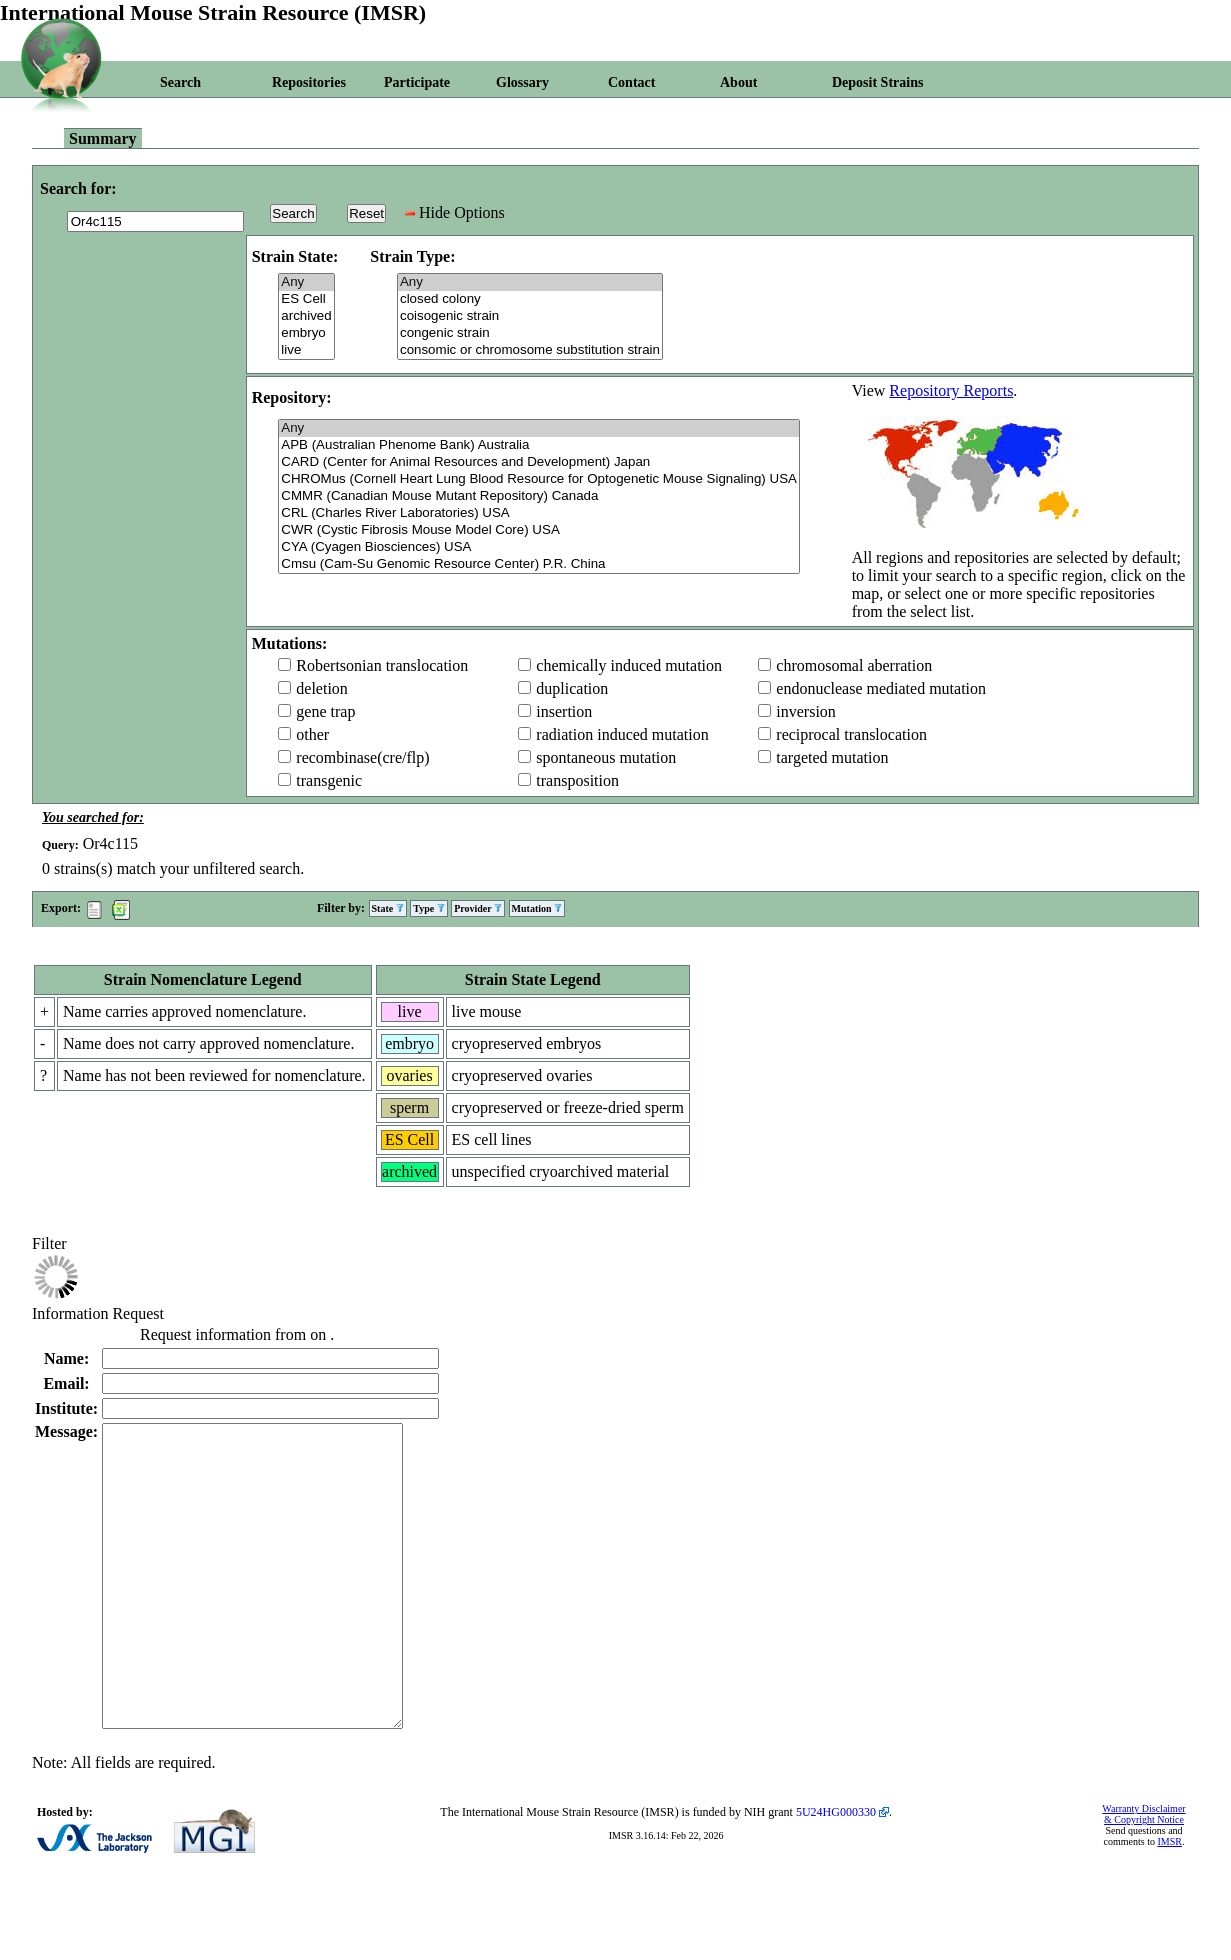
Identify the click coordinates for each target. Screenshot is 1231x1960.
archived (306, 316)
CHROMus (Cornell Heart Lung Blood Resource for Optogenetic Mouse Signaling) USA (539, 479)
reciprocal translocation (851, 734)
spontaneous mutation (606, 757)
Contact (631, 82)
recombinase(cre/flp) (362, 757)
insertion (564, 711)
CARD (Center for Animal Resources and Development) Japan (539, 462)
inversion (806, 711)
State (388, 908)
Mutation (537, 908)
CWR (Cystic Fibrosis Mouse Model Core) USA (539, 530)
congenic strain (530, 333)
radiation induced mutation (622, 734)
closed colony (530, 299)
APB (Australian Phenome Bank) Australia (539, 445)
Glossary (522, 82)
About (738, 82)
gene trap (325, 711)
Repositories (309, 82)
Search (180, 82)
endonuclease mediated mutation (881, 688)
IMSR (1169, 1901)
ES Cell (306, 299)
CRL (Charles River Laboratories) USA (539, 513)
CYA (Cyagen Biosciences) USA (539, 547)
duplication (572, 688)
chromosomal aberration (854, 665)
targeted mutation (832, 757)
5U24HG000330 (836, 1872)
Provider (478, 908)
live (306, 350)
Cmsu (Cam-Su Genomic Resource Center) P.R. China (539, 564)
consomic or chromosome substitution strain (530, 350)
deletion (322, 688)
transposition (577, 780)
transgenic (329, 780)
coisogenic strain (530, 316)
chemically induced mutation (629, 665)
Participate (417, 82)
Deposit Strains (877, 82)
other (312, 734)
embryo (306, 333)
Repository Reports (951, 390)
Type (428, 908)
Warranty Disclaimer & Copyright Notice (1143, 1874)
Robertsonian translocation (382, 665)
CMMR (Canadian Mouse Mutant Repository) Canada (539, 496)
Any (306, 282)
